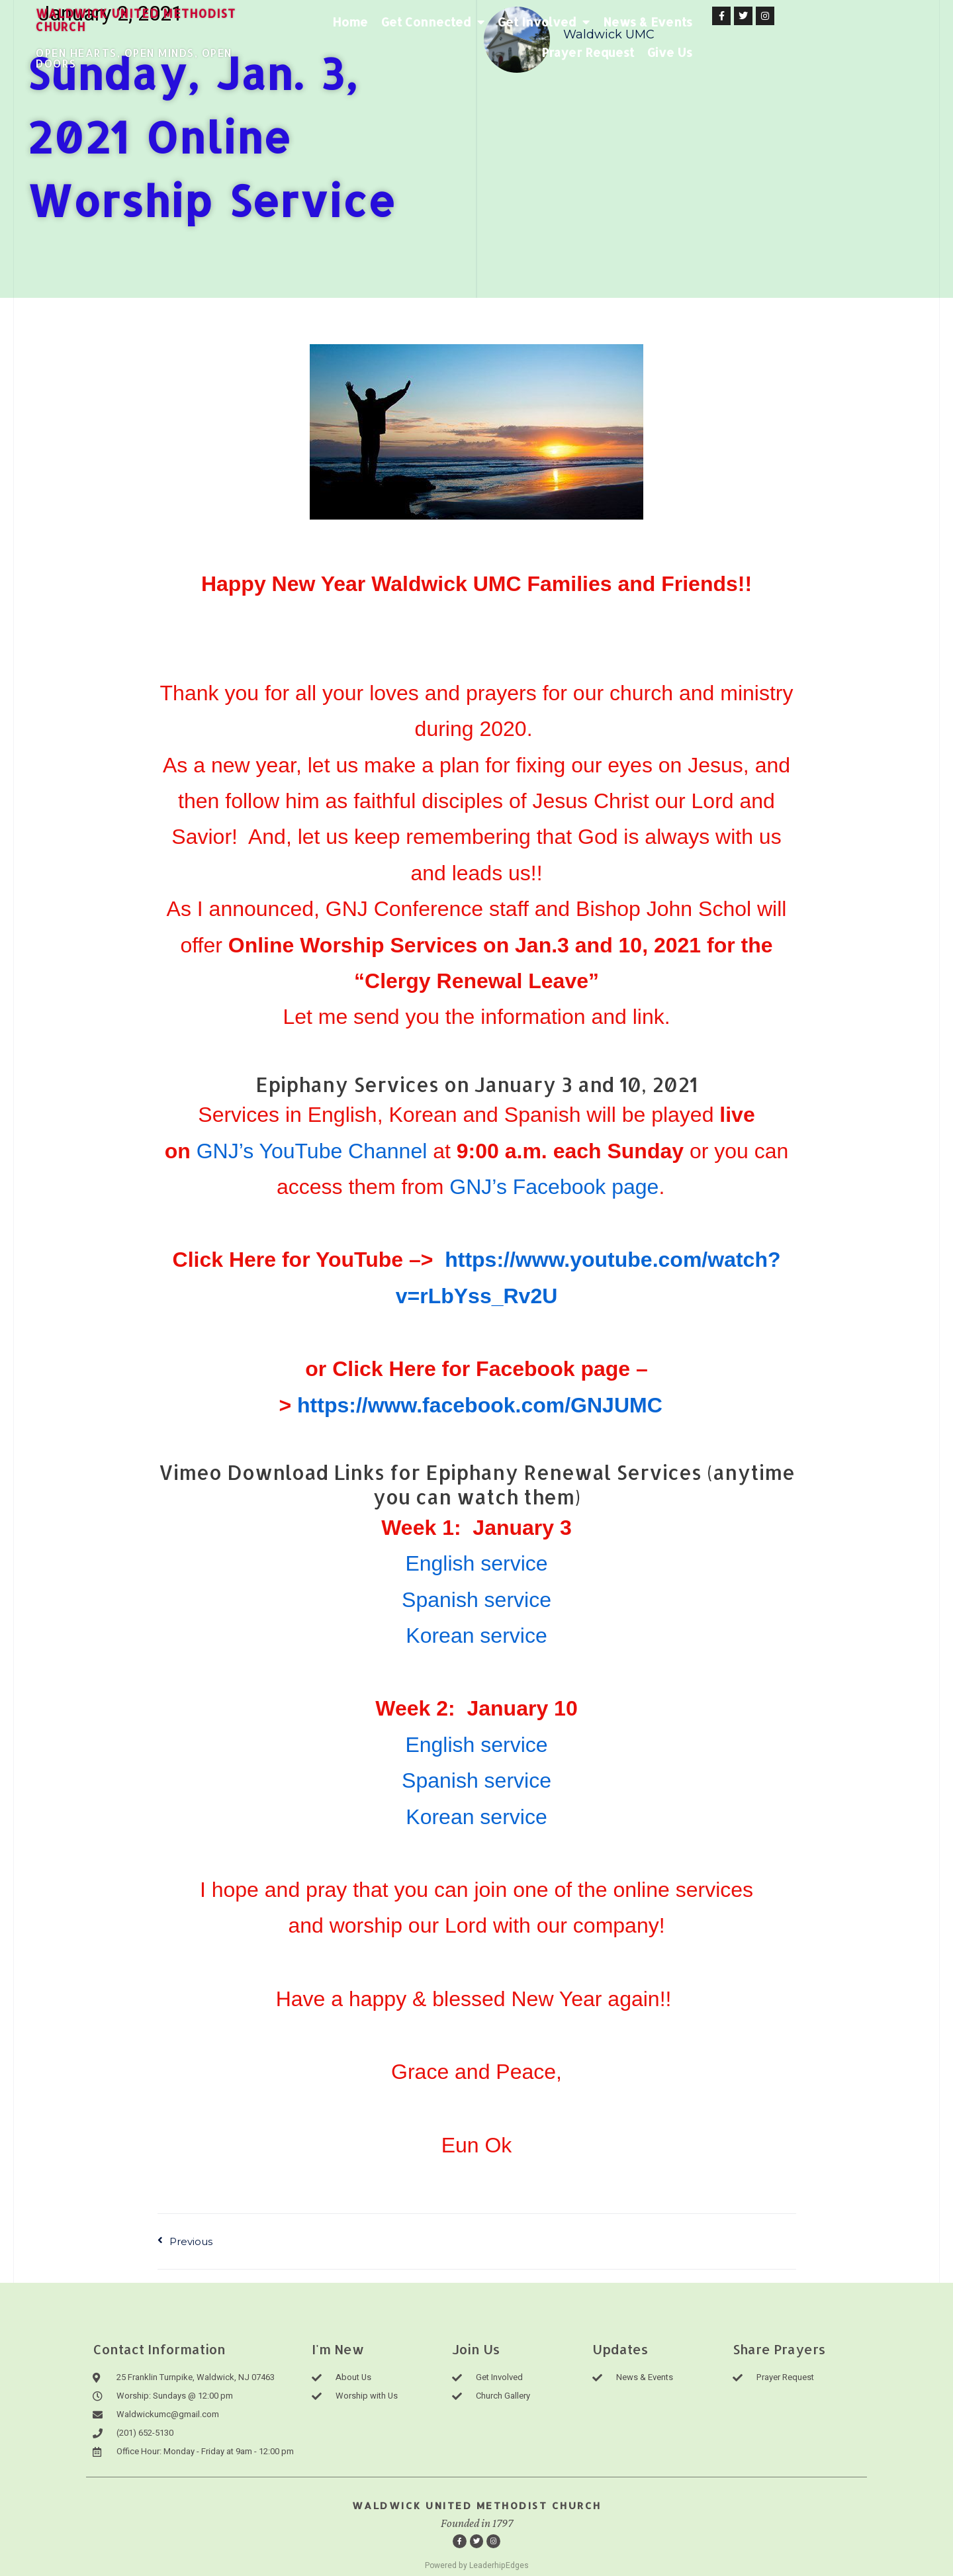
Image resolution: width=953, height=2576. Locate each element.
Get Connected (478, 21)
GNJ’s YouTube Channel (312, 1151)
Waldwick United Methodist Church (477, 2506)
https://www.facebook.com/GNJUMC (479, 1405)
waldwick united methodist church (153, 19)
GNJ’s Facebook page (553, 1187)
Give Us (821, 52)
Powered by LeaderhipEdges (477, 2565)
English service (476, 1563)
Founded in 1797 (477, 2523)
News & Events (693, 21)
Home (396, 21)
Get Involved (589, 21)
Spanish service (476, 1600)
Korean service (476, 1635)
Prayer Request (797, 21)
